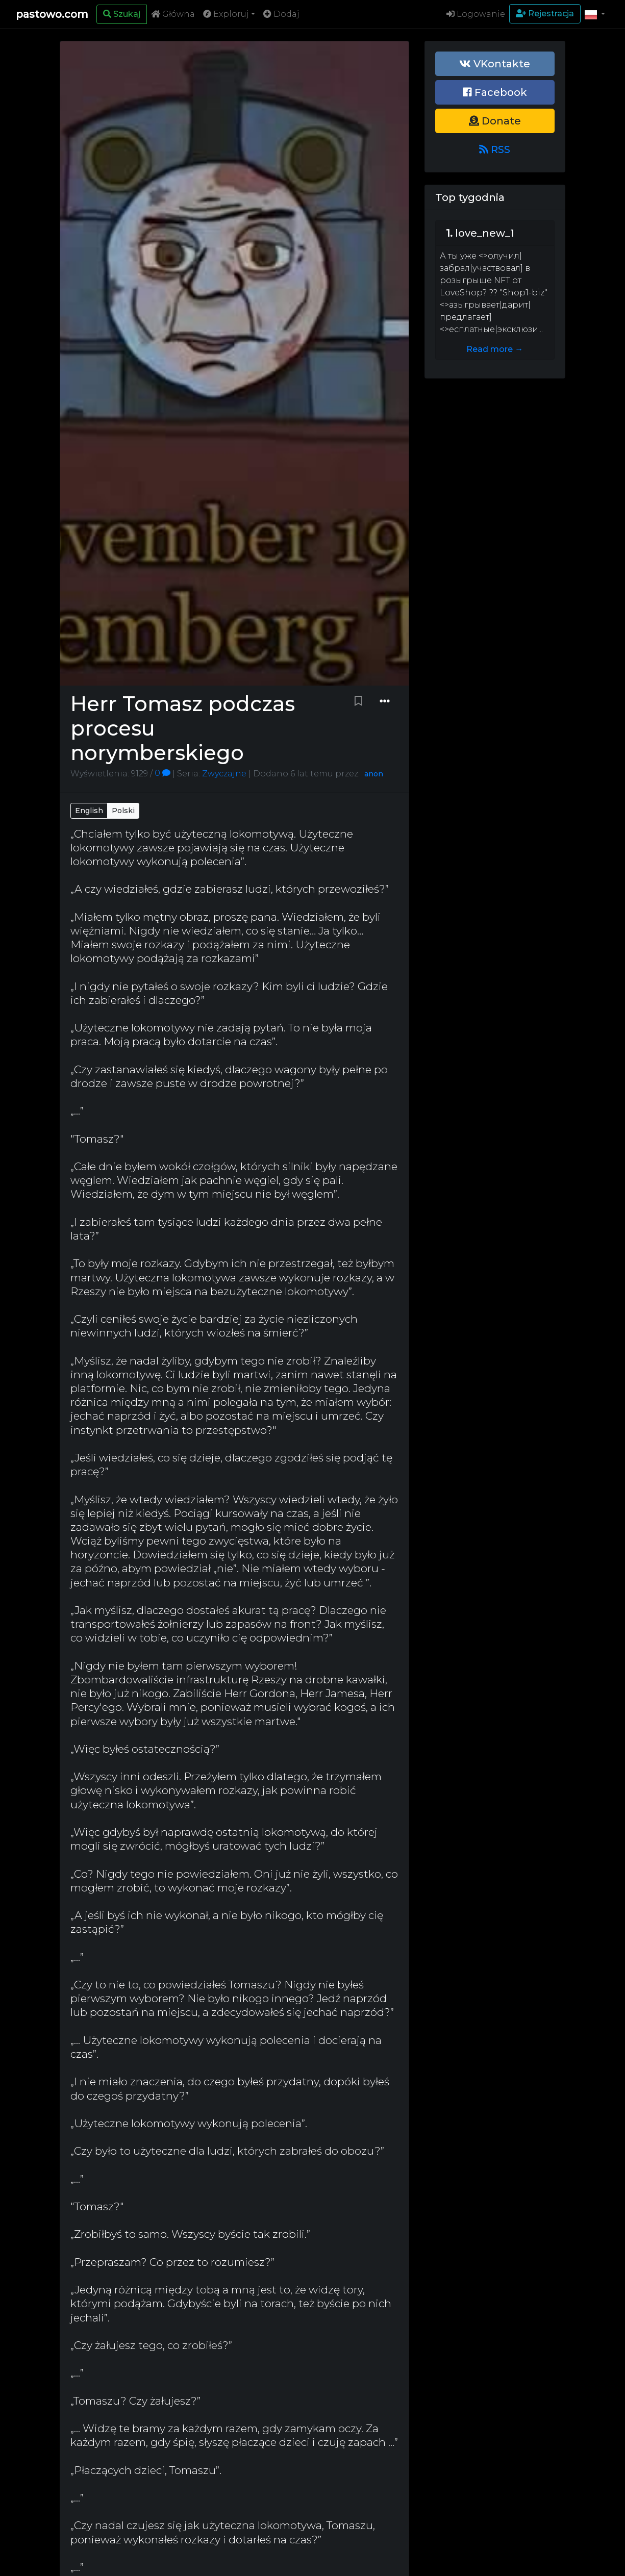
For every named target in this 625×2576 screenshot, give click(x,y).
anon (373, 773)
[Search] (121, 14)
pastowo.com (52, 14)
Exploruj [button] (226, 14)
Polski (123, 810)
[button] (595, 14)
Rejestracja (545, 13)
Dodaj (281, 14)
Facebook (495, 92)
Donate (495, 121)
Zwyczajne (223, 773)
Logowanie (475, 14)
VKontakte (494, 64)
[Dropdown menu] (384, 701)
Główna (173, 14)
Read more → (494, 349)
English (89, 810)
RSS (494, 149)
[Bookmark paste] (358, 701)
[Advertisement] (494, 544)
